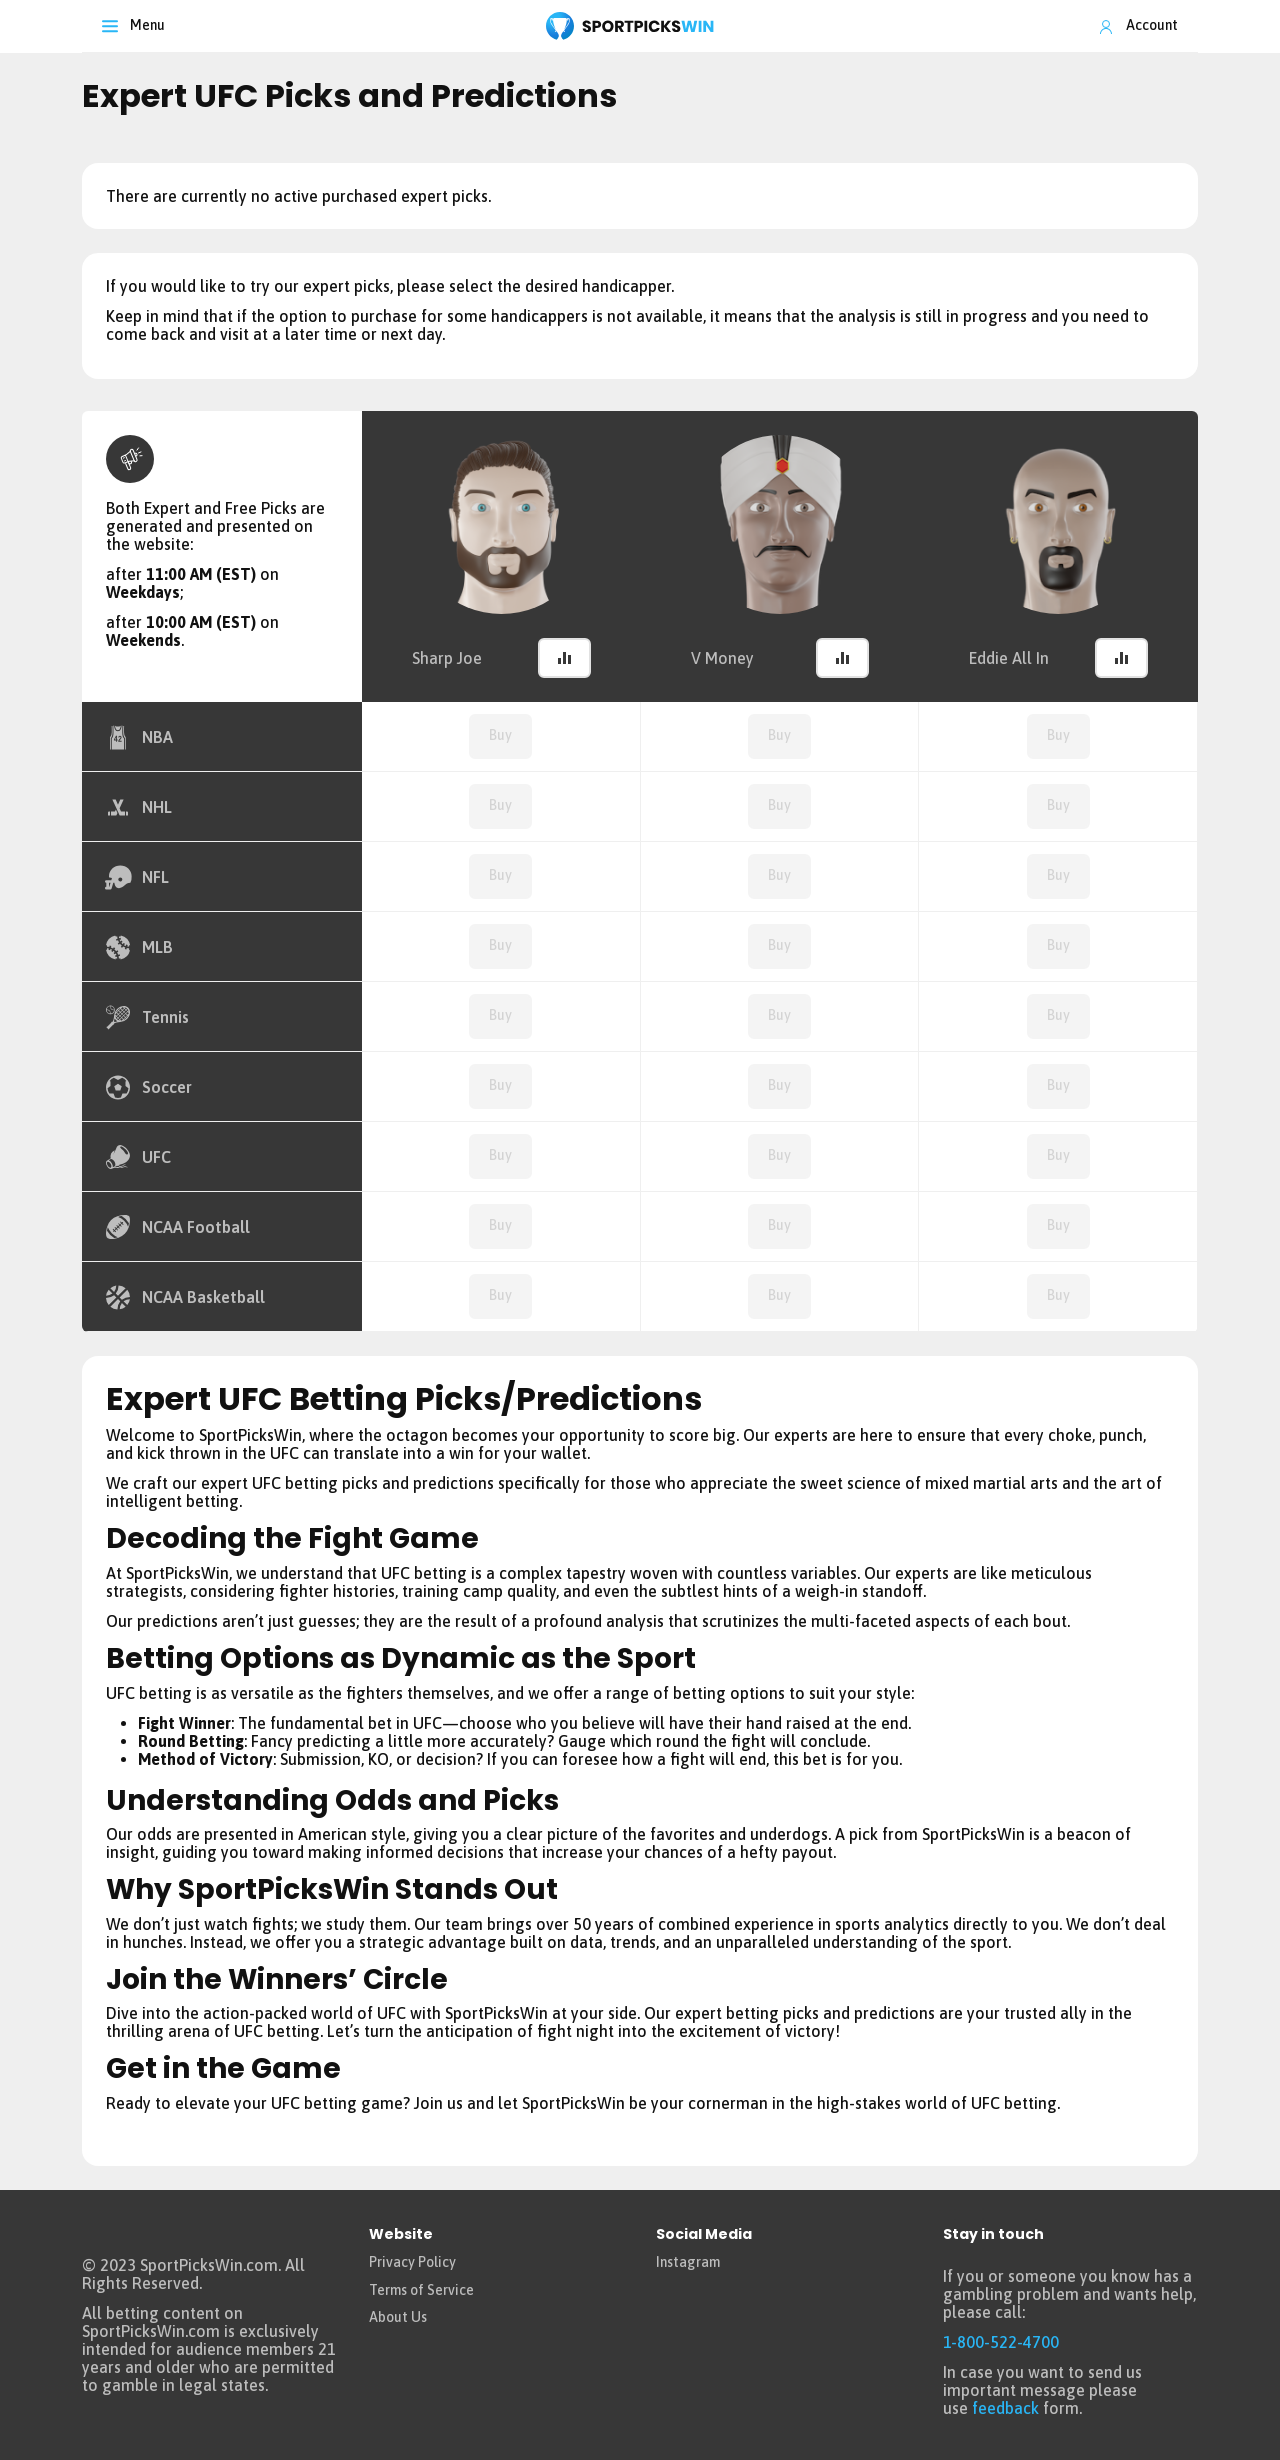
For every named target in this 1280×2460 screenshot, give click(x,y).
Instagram (688, 2262)
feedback (1005, 2408)
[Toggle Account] (1138, 26)
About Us (398, 2317)
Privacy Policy (412, 2262)
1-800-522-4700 (1001, 2342)
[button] (564, 658)
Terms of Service (421, 2290)
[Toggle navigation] (133, 26)
